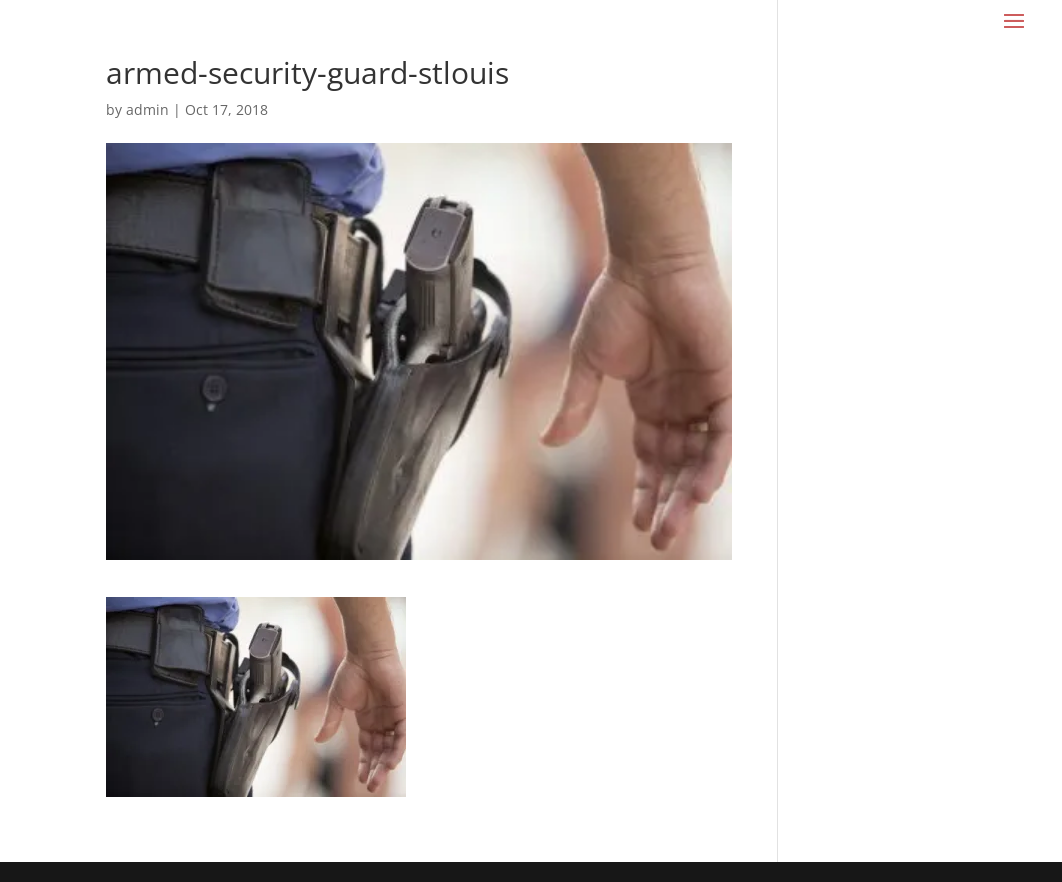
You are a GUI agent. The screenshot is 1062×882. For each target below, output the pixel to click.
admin (147, 109)
